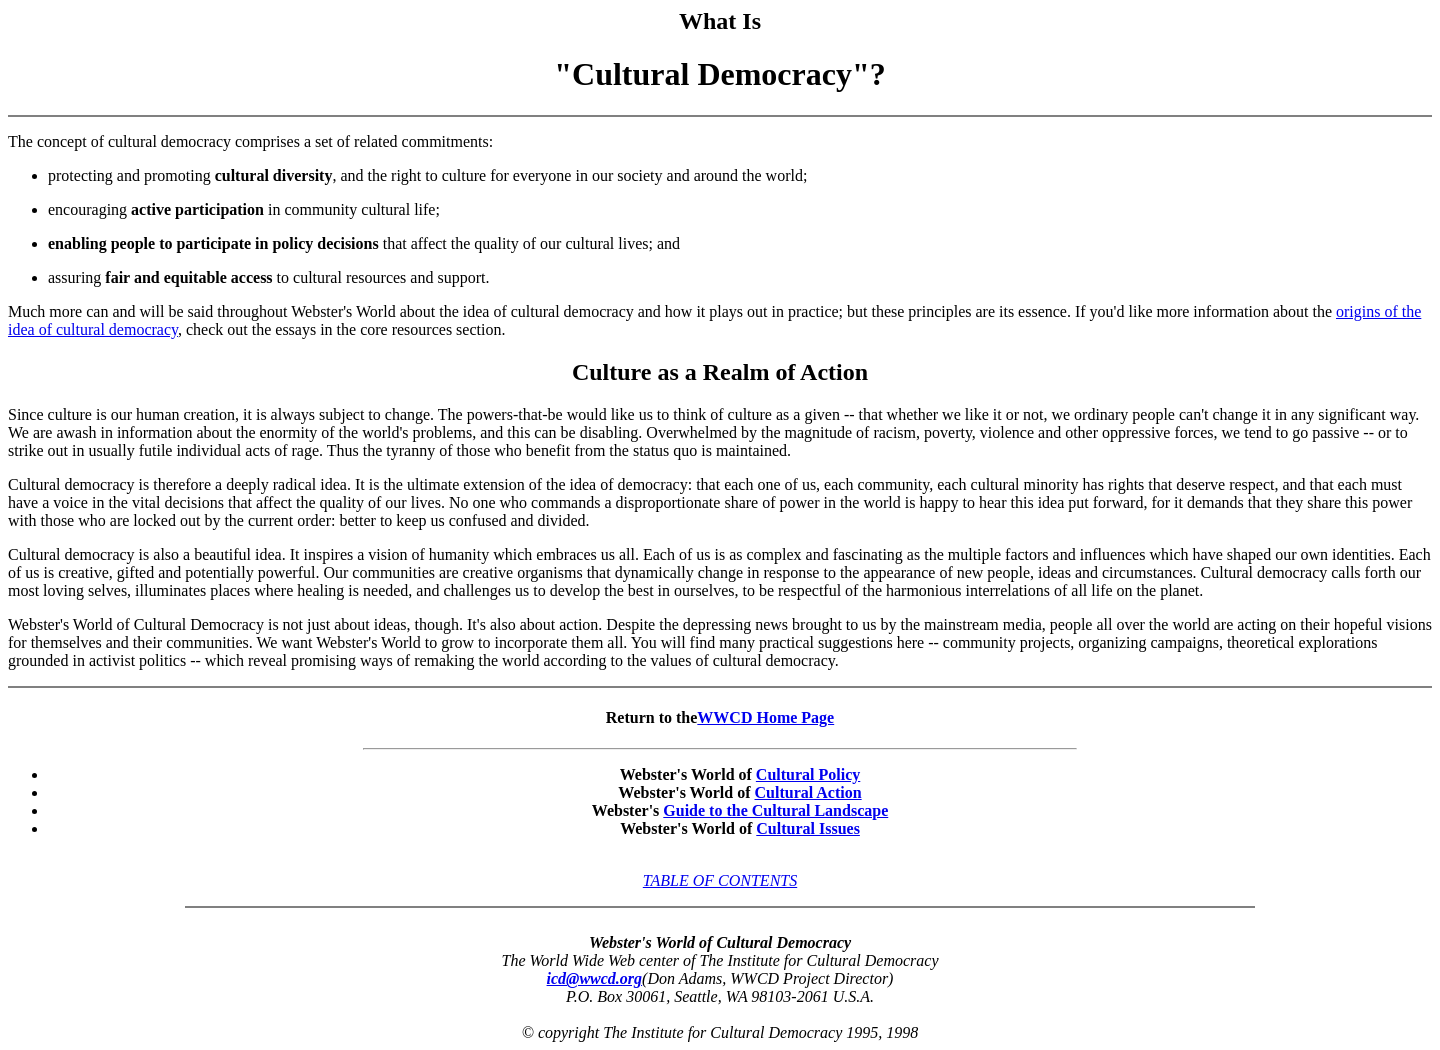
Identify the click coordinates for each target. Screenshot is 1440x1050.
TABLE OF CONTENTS (720, 880)
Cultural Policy (808, 774)
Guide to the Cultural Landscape (775, 810)
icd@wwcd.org (595, 978)
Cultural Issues (808, 828)
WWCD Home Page (765, 717)
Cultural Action (808, 792)
